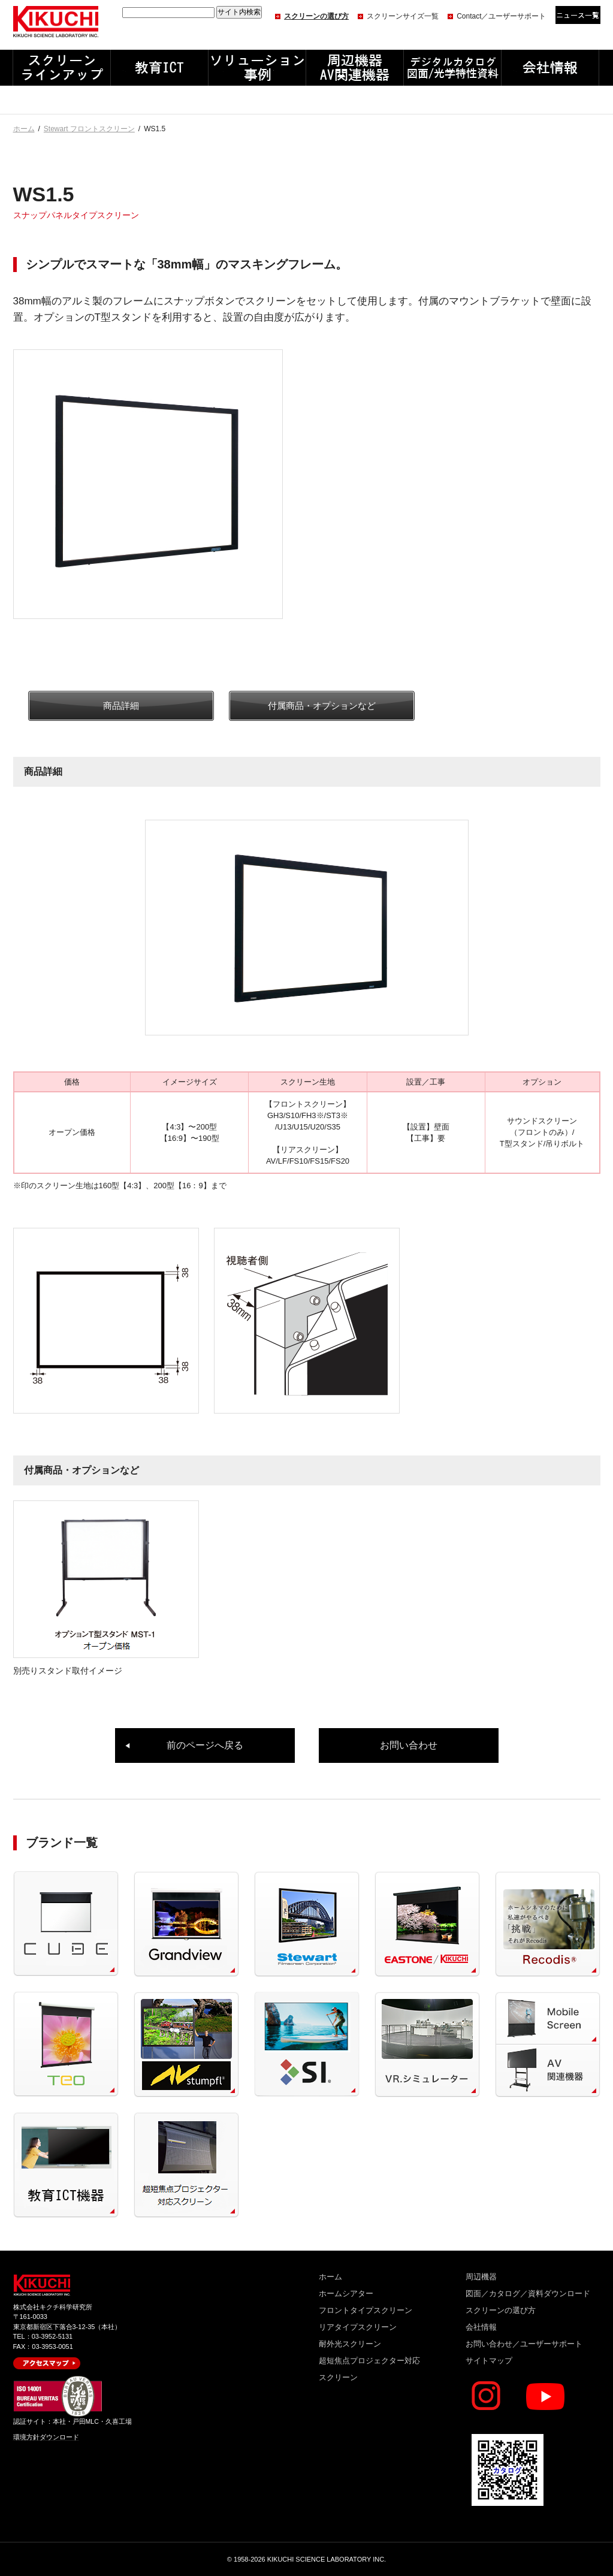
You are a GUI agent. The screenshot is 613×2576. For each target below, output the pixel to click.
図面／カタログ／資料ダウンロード (528, 2293)
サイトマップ (489, 2360)
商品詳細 (121, 705)
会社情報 (481, 2327)
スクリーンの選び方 (316, 16)
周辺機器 (481, 2276)
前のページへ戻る (205, 1745)
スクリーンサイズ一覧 (403, 16)
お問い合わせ (408, 1745)
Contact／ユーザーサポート (501, 16)
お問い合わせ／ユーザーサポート (524, 2343)
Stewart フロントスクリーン (89, 129)
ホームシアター (346, 2293)
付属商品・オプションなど (322, 705)
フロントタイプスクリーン (365, 2310)
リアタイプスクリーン (358, 2327)
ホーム (24, 129)
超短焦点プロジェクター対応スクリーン (369, 2369)
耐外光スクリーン (350, 2343)
